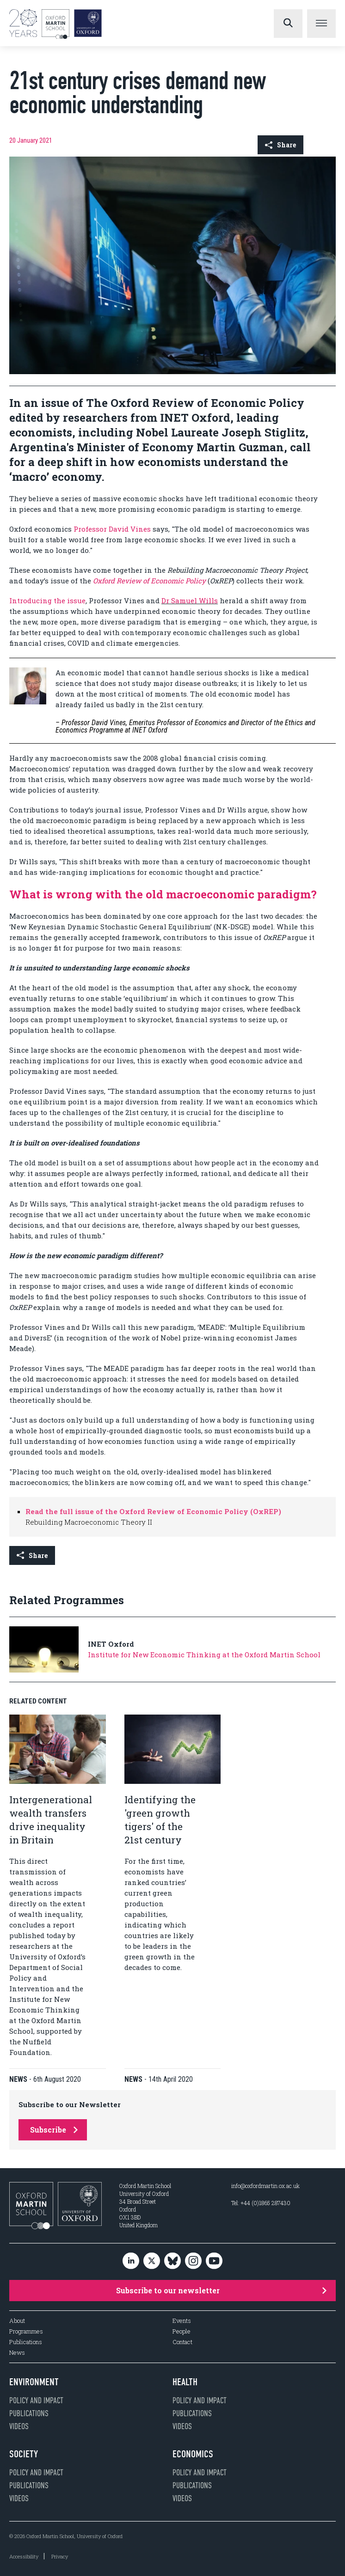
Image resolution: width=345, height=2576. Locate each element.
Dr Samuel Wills (189, 600)
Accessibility (23, 2556)
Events (181, 2321)
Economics (192, 2454)
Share (280, 144)
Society (23, 2454)
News (17, 2353)
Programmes (26, 2331)
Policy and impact (36, 2400)
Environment (34, 2382)
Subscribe (54, 2129)
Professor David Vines (112, 528)
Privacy (59, 2556)
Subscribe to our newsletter (221, 2290)
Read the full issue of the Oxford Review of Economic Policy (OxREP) (153, 1511)
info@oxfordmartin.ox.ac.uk (265, 2185)
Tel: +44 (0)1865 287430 (260, 2202)
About (17, 2321)
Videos (19, 2426)
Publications (25, 2342)
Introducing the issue (47, 600)
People (181, 2331)
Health (184, 2382)
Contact (182, 2342)
